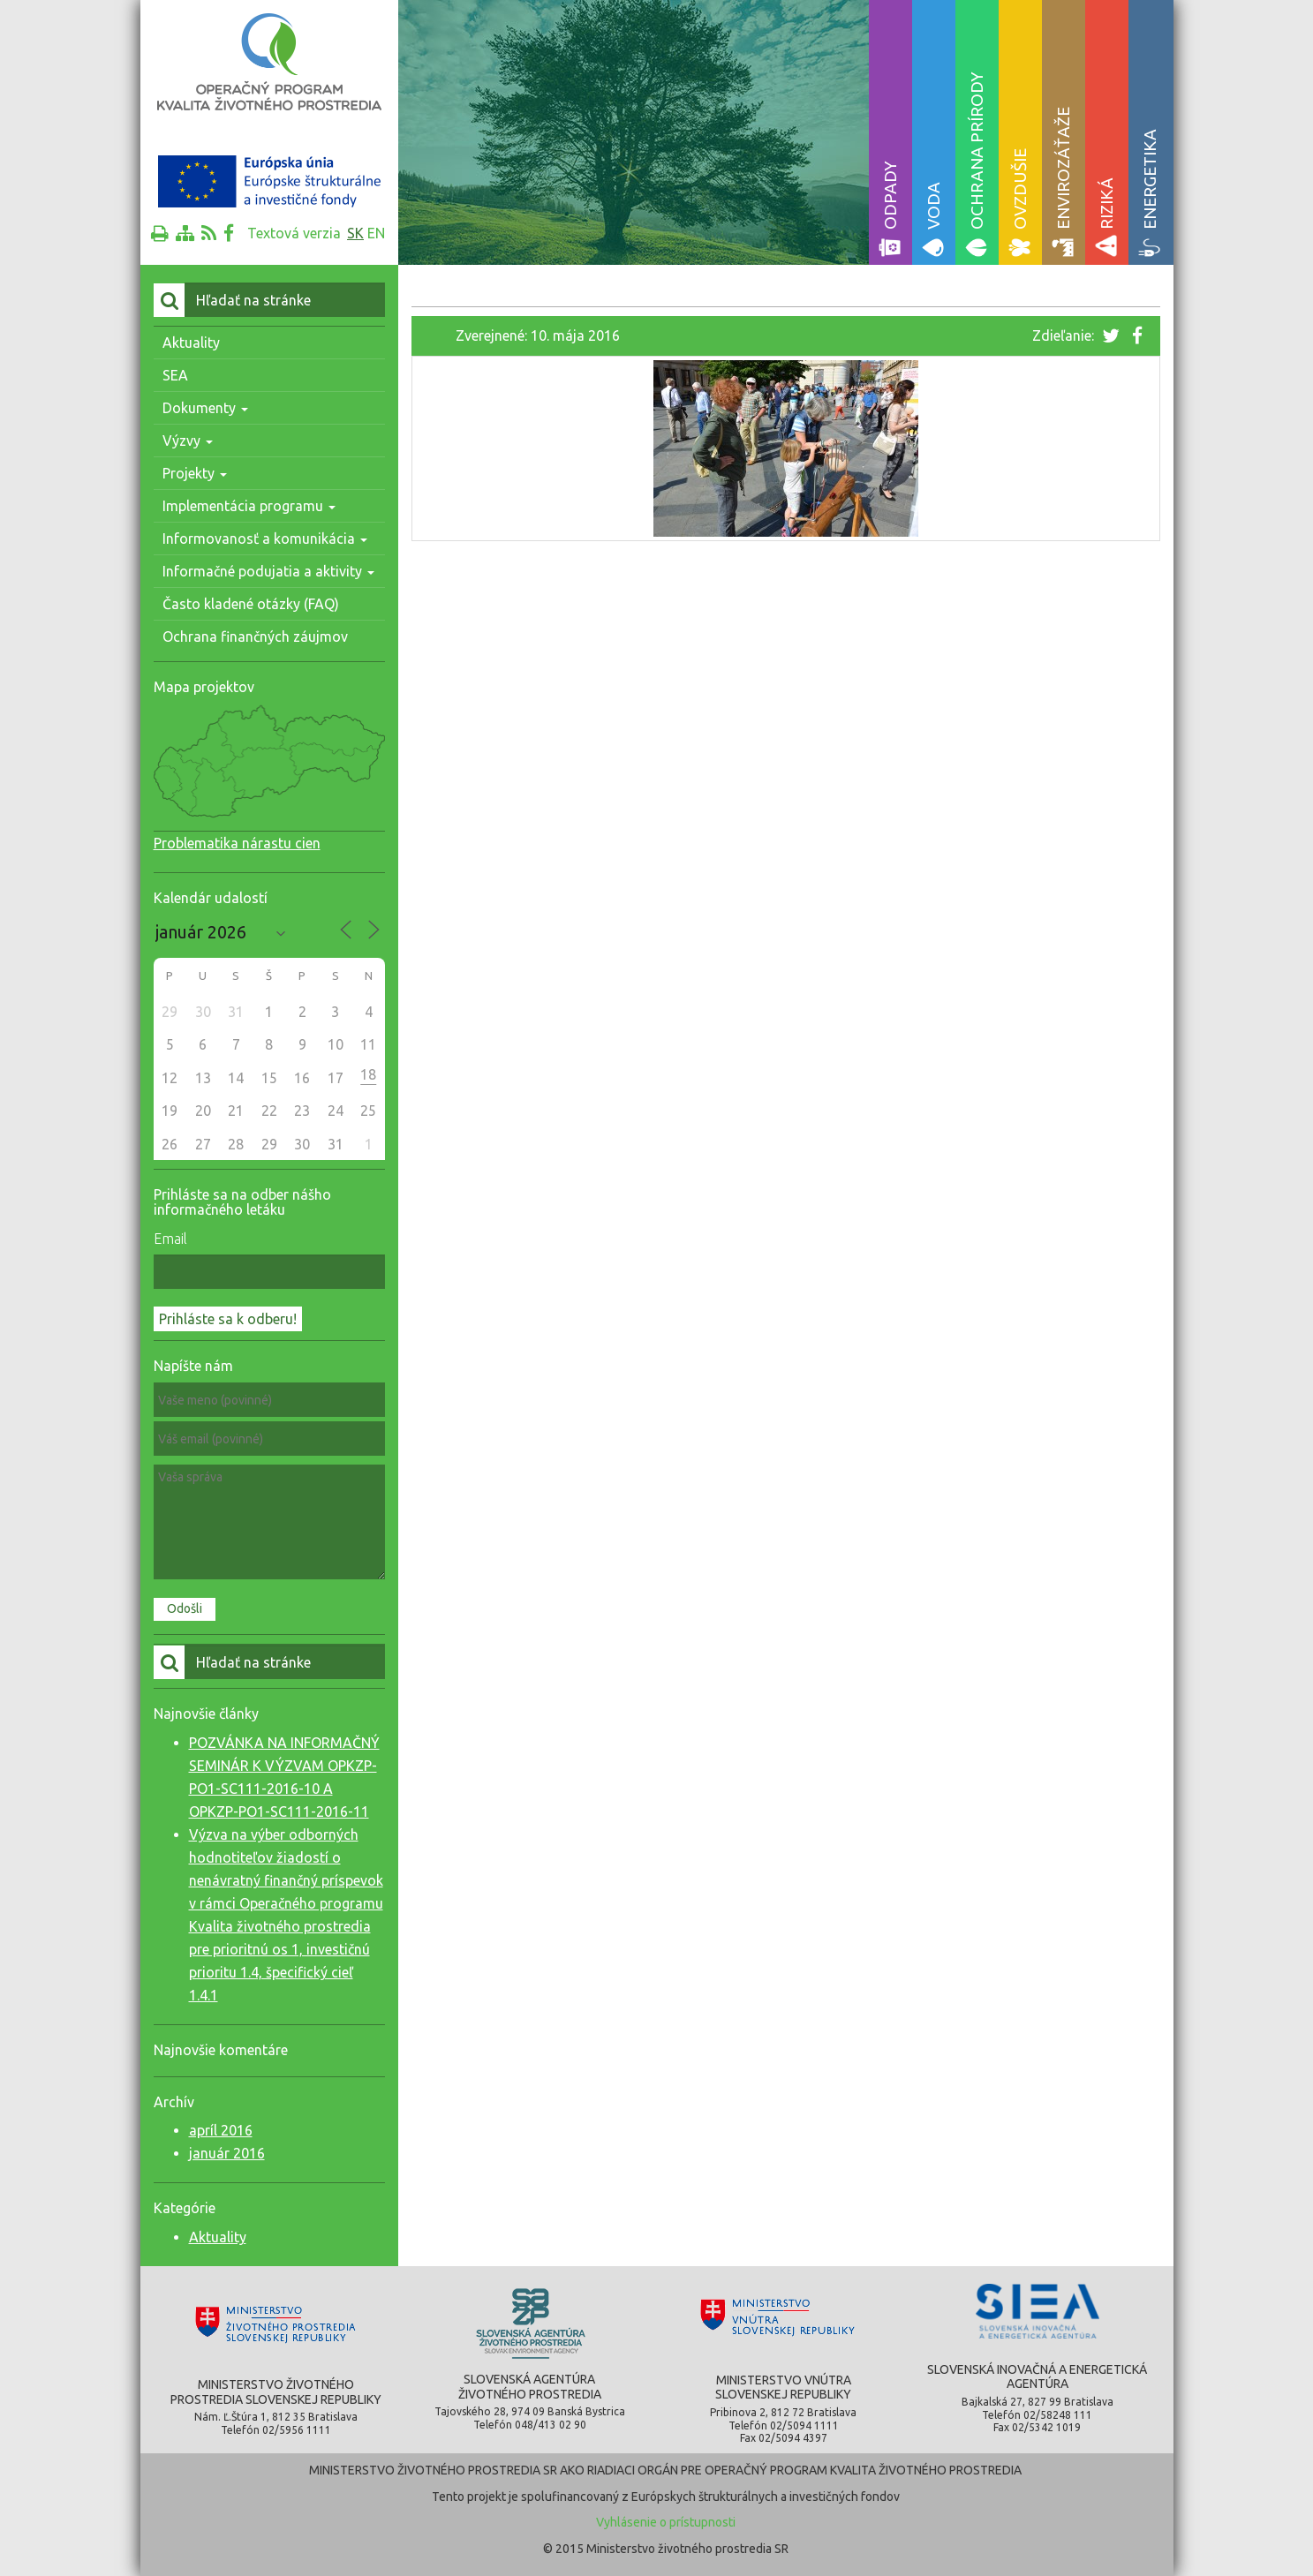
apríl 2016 (221, 2130)
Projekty (194, 473)
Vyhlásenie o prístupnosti (666, 2522)
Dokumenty (205, 408)
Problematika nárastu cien (237, 843)
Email (170, 1239)
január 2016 (227, 2153)
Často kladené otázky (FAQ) (250, 604)
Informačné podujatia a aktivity (268, 571)
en (376, 233)
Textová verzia (294, 233)
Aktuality (191, 342)
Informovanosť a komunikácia (264, 538)
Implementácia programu (249, 506)
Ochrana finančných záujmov (255, 636)
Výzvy (187, 440)
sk (355, 233)
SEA (175, 375)
